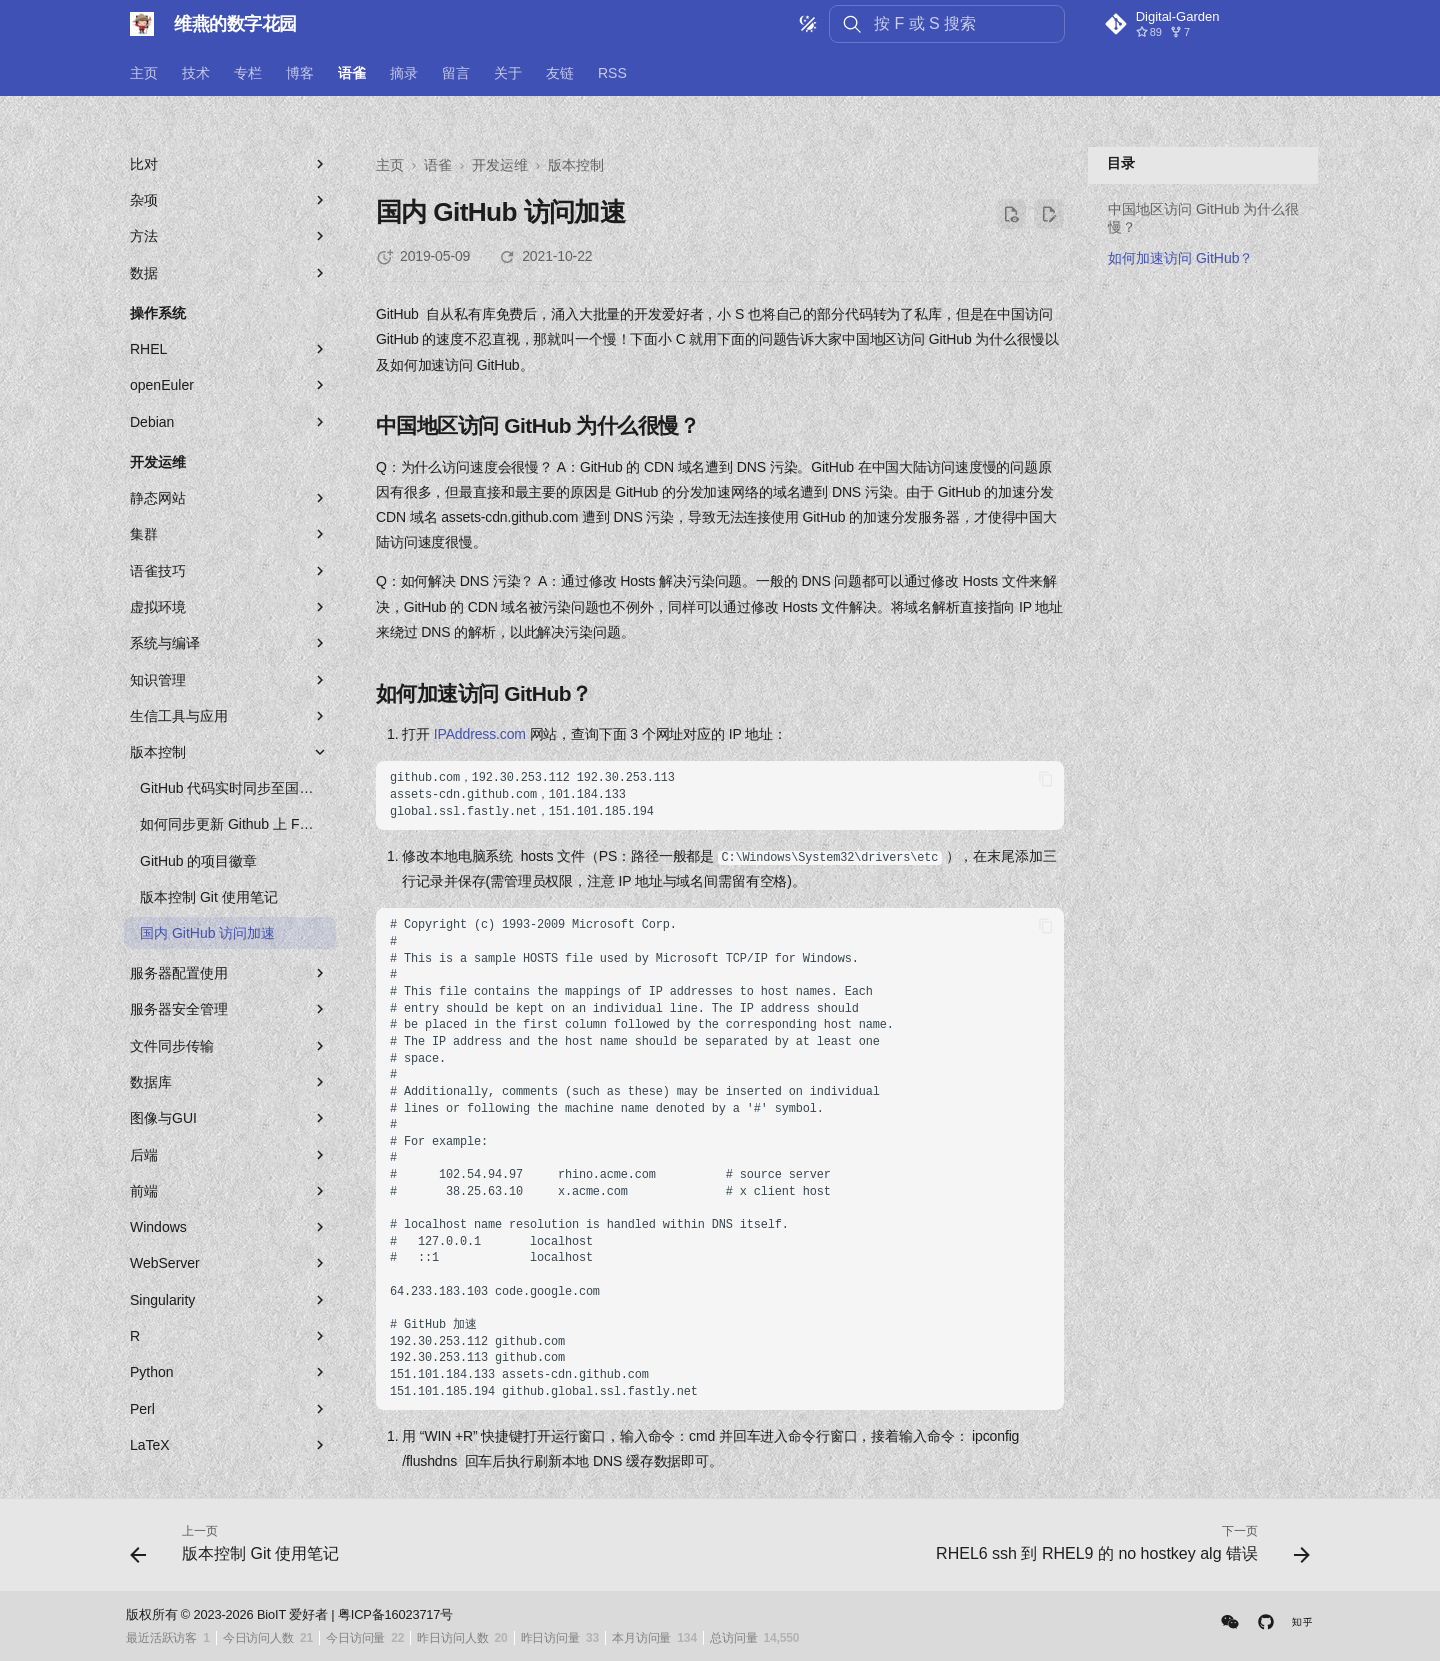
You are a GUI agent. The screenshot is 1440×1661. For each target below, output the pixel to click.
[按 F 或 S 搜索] (947, 24)
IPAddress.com (480, 734)
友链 (560, 73)
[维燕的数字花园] (142, 24)
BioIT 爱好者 (292, 1614)
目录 (1121, 163)
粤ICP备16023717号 (395, 1614)
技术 (196, 73)
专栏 (248, 73)
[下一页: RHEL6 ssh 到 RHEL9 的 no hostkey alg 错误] (1118, 1551)
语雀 (352, 73)
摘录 (404, 73)
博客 (300, 73)
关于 (508, 73)
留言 (456, 73)
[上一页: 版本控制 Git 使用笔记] (239, 1551)
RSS (612, 73)
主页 (144, 73)
